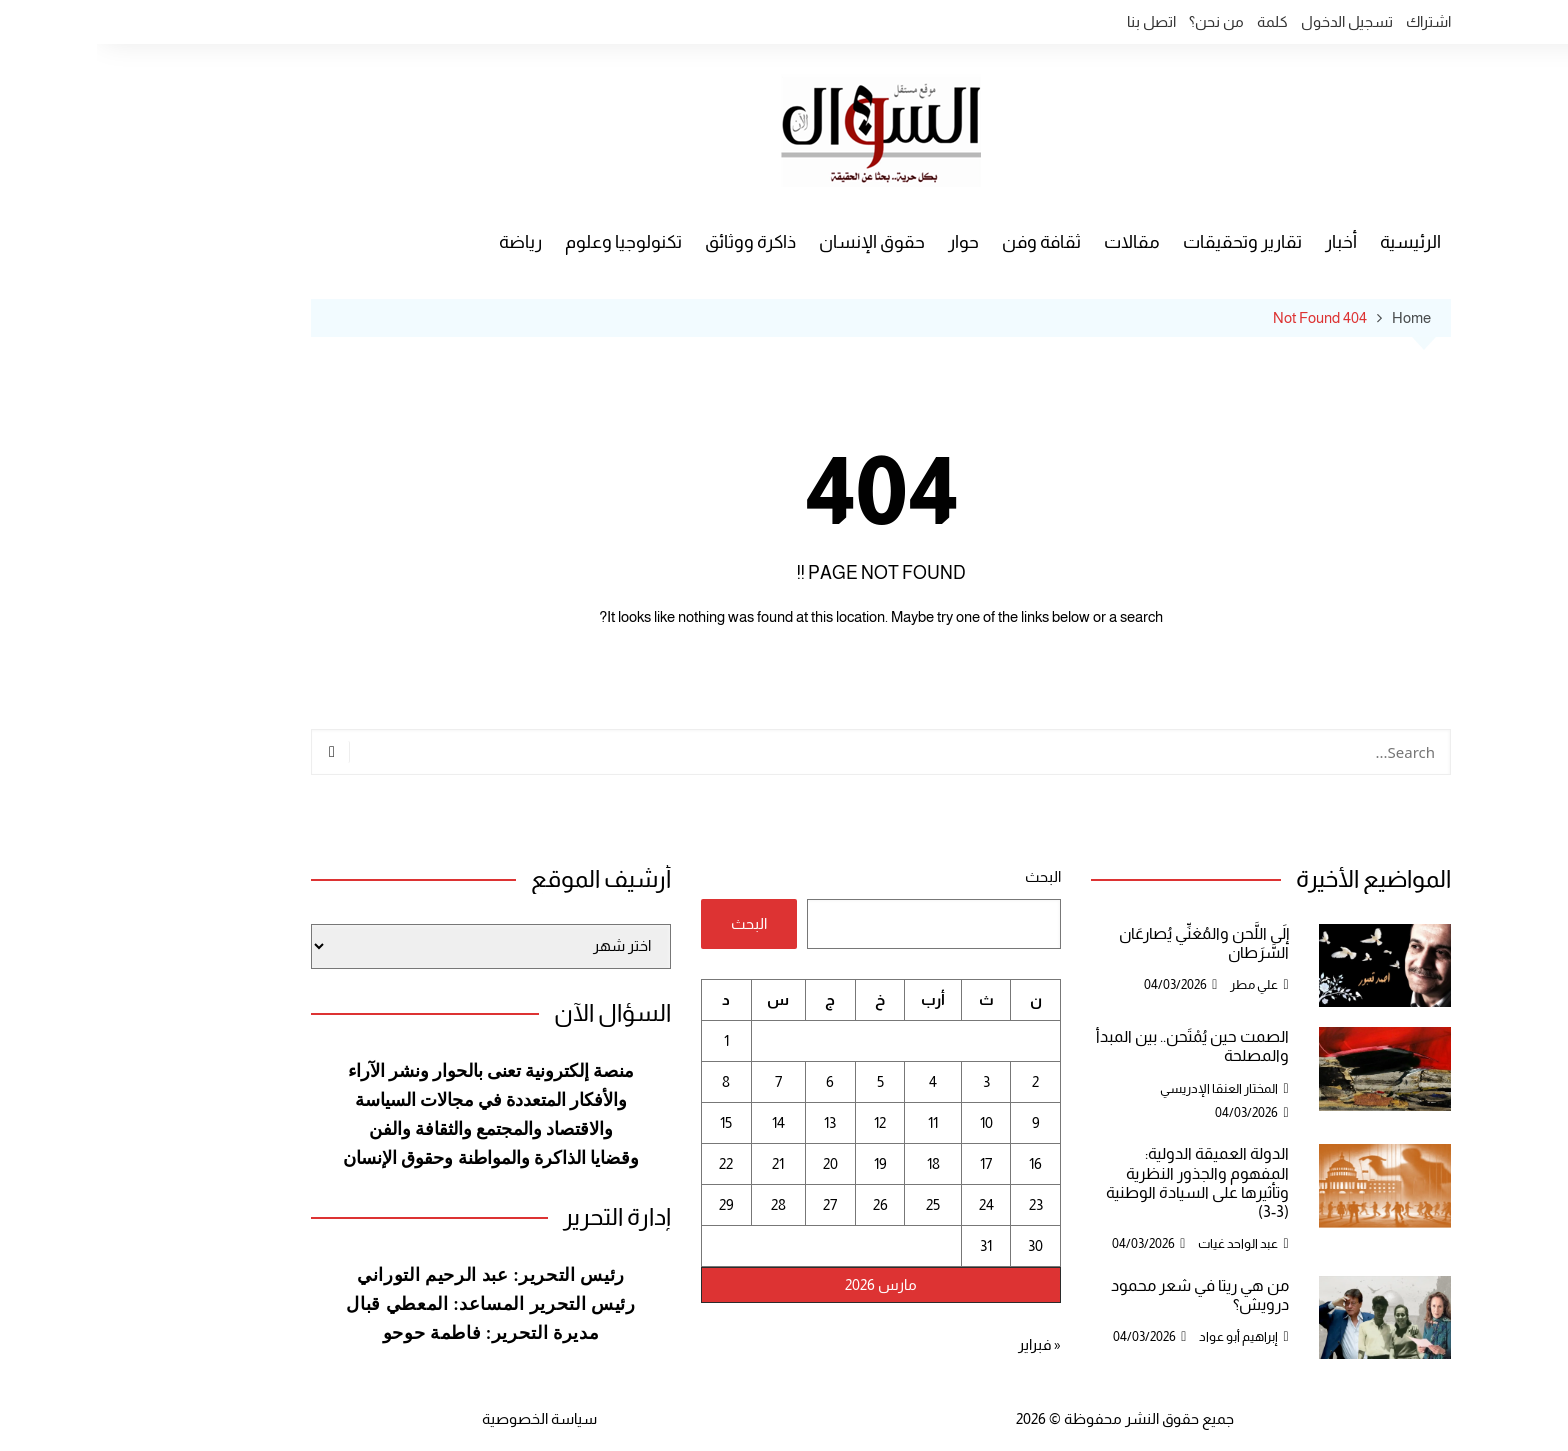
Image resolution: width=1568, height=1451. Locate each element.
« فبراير (942, 1344)
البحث (946, 876)
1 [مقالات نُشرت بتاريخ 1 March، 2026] (629, 1040)
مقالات (1035, 242)
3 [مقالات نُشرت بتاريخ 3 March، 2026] (889, 1081)
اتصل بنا (1054, 21)
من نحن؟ (1119, 21)
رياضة (423, 242)
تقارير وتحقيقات (1145, 242)
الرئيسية (1313, 242)
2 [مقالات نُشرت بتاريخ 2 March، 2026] (938, 1081)
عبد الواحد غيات (1141, 1243)
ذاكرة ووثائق (653, 242)
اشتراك (1331, 21)
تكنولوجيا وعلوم (526, 242)
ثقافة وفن (944, 242)
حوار (866, 242)
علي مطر (1157, 984)
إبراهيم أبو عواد (1141, 1336)
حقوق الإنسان (775, 242)
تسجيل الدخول (1250, 21)
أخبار (1244, 242)
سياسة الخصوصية (442, 1418)
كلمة (1175, 21)
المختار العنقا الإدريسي (1122, 1088)
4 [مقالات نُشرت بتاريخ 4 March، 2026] (836, 1081)
